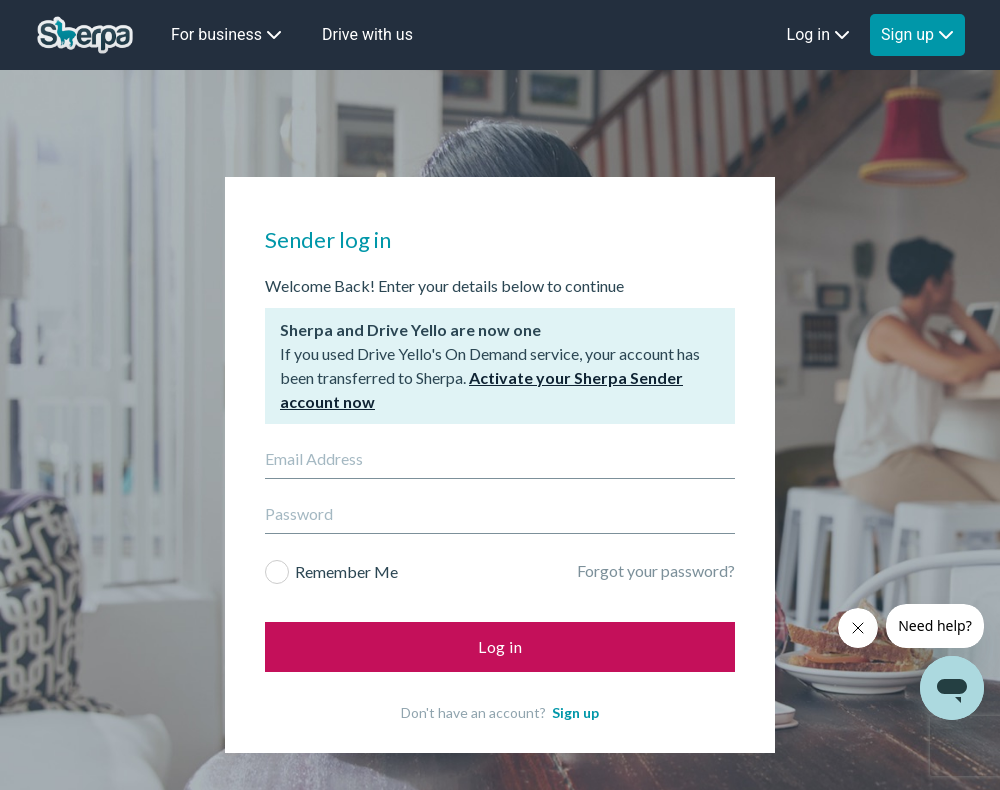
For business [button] (226, 34)
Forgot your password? (656, 535)
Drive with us (367, 34)
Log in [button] (818, 34)
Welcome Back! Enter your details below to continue (444, 250)
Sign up (575, 677)
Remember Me (346, 536)
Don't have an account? (500, 677)
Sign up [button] (917, 34)
